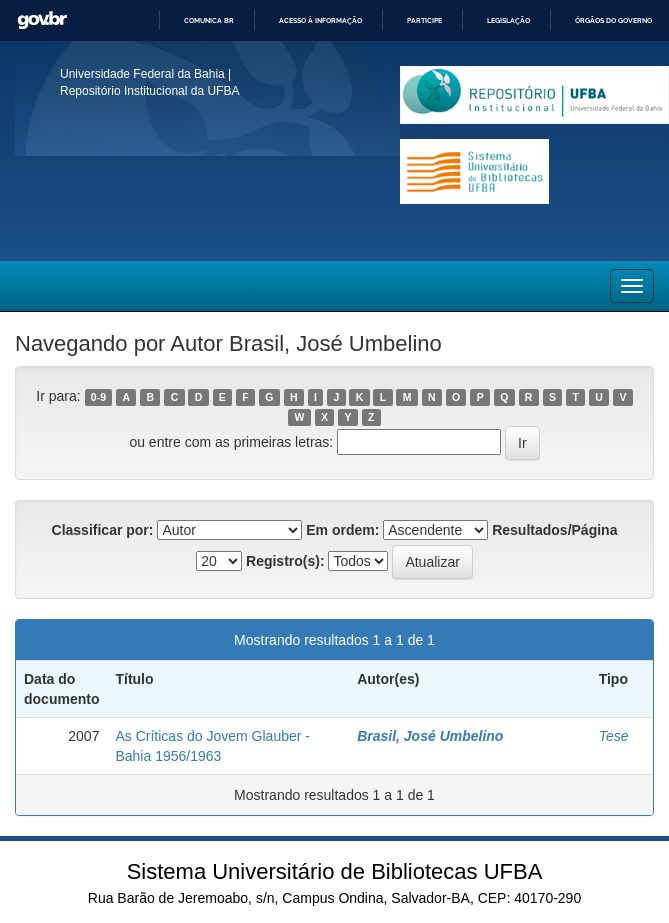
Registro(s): (285, 561)
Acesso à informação (320, 20)
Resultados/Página (554, 530)
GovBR (42, 20)
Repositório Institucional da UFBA (149, 91)
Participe (424, 20)
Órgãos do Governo (613, 20)
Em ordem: (342, 530)
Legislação (508, 20)
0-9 (98, 397)
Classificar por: (103, 530)
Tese (614, 736)
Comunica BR (209, 20)
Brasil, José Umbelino (430, 736)
